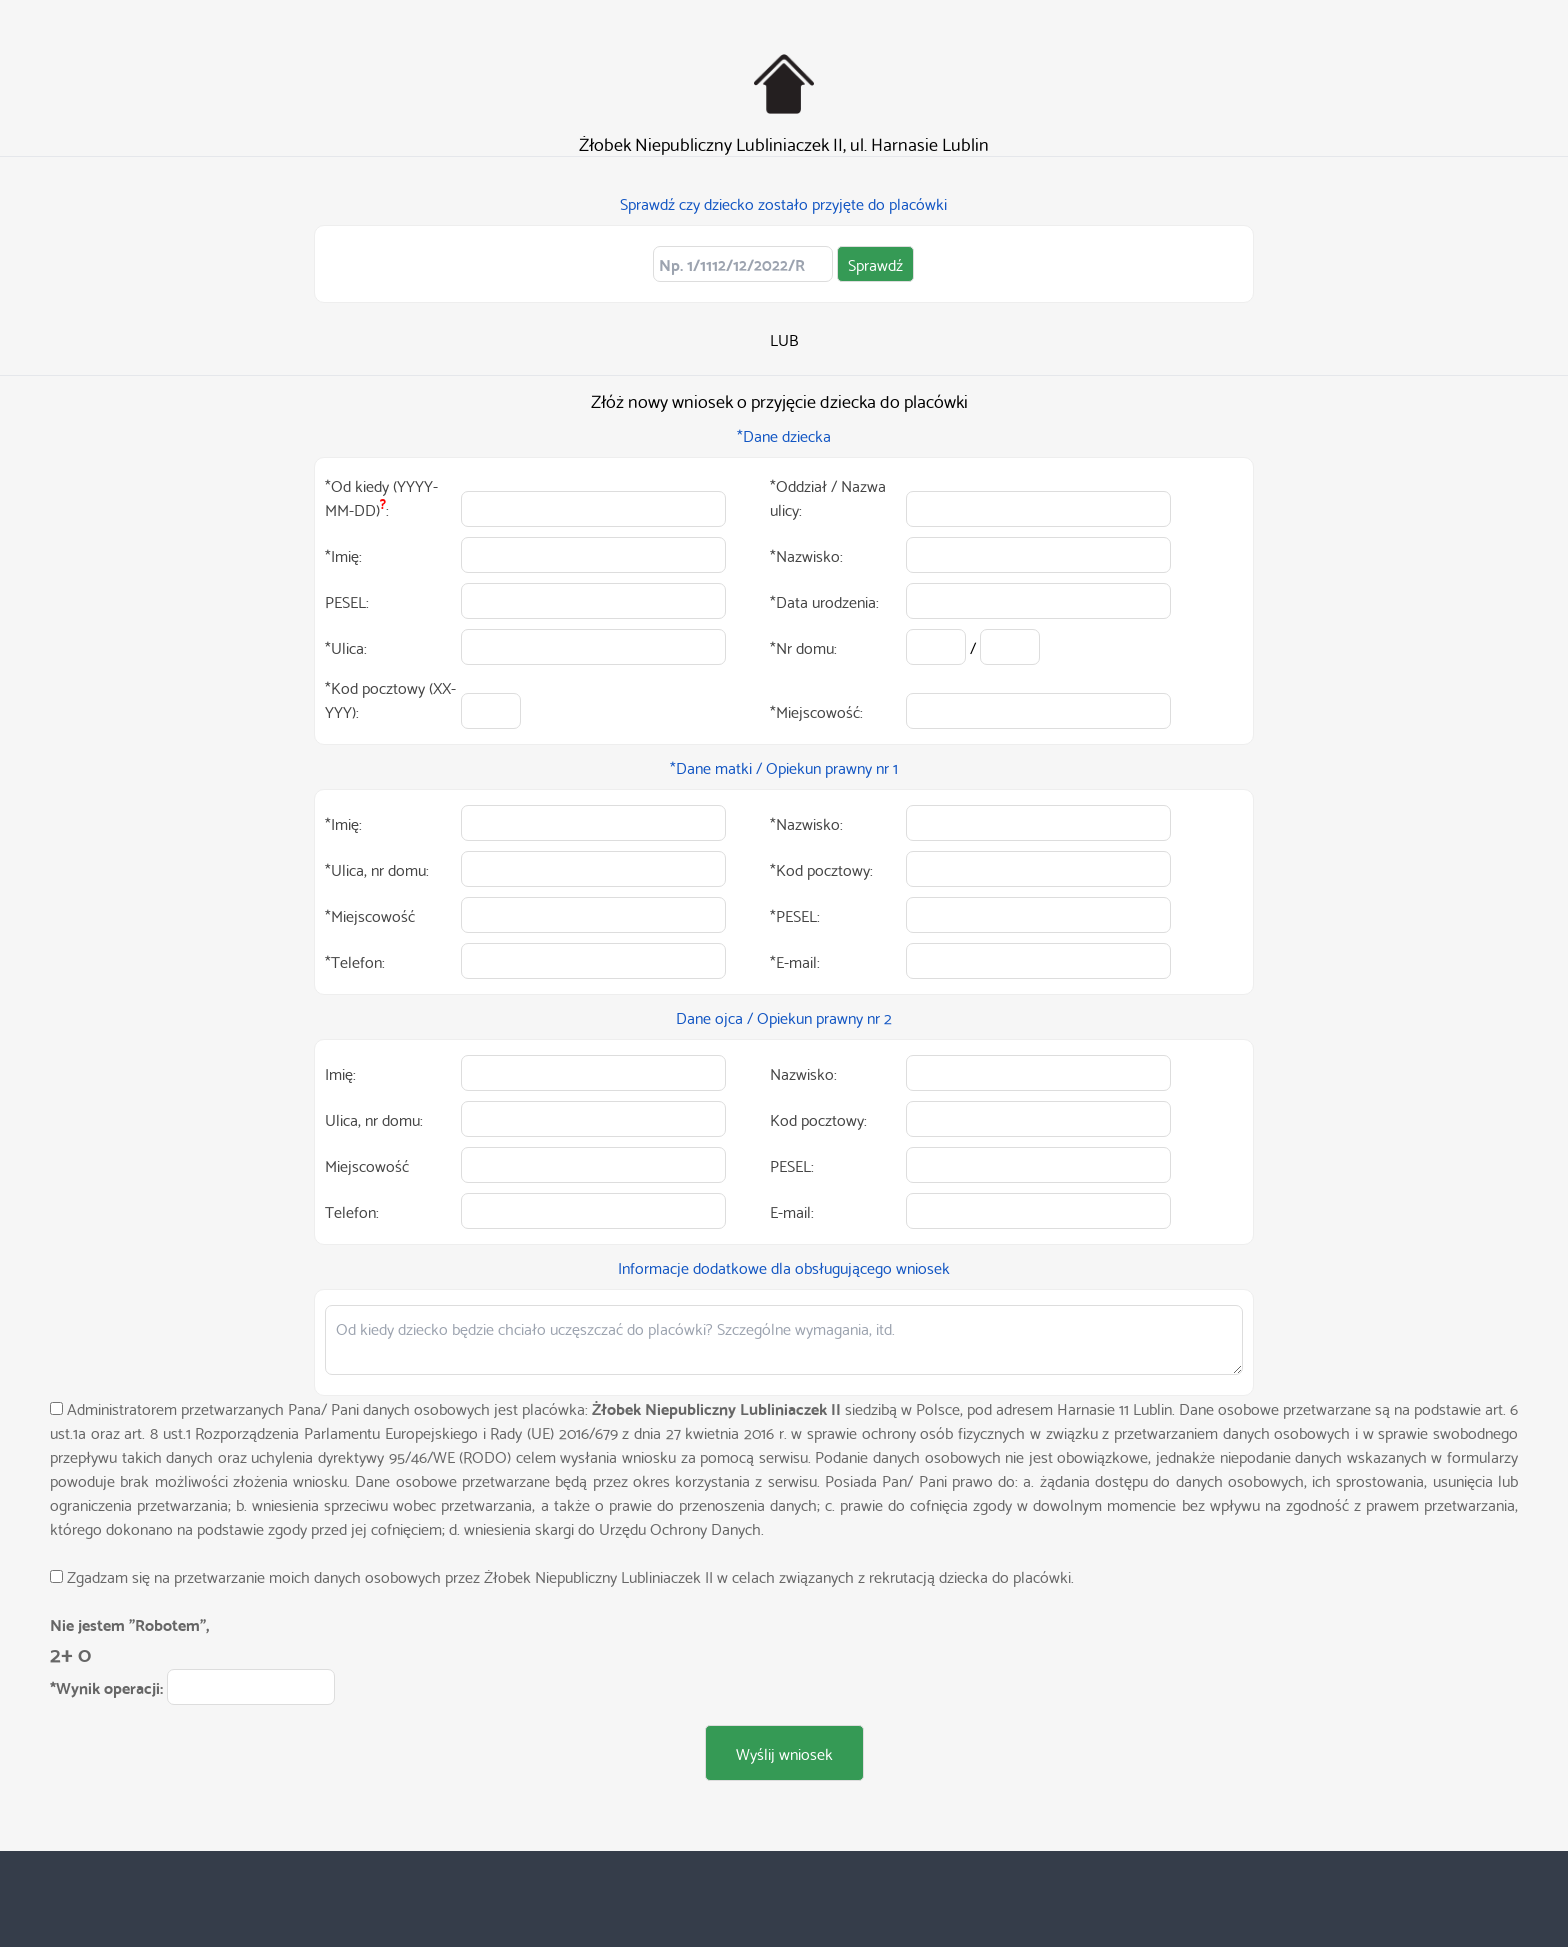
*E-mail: (795, 961)
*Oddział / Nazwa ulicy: (828, 497)
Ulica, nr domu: (374, 1119)
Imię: (340, 1073)
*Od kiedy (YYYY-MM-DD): (381, 497)
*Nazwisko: (806, 555)
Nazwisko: (803, 1073)
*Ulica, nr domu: (377, 869)
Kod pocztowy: (818, 1119)
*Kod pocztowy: (821, 869)
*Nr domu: (803, 647)
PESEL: (347, 601)
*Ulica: (346, 647)
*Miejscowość (370, 915)
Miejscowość (367, 1165)
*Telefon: (355, 961)
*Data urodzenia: (824, 601)
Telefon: (352, 1211)
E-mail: (792, 1211)
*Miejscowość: (816, 711)
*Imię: (343, 555)
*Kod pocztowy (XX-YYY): (390, 699)
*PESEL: (795, 915)
